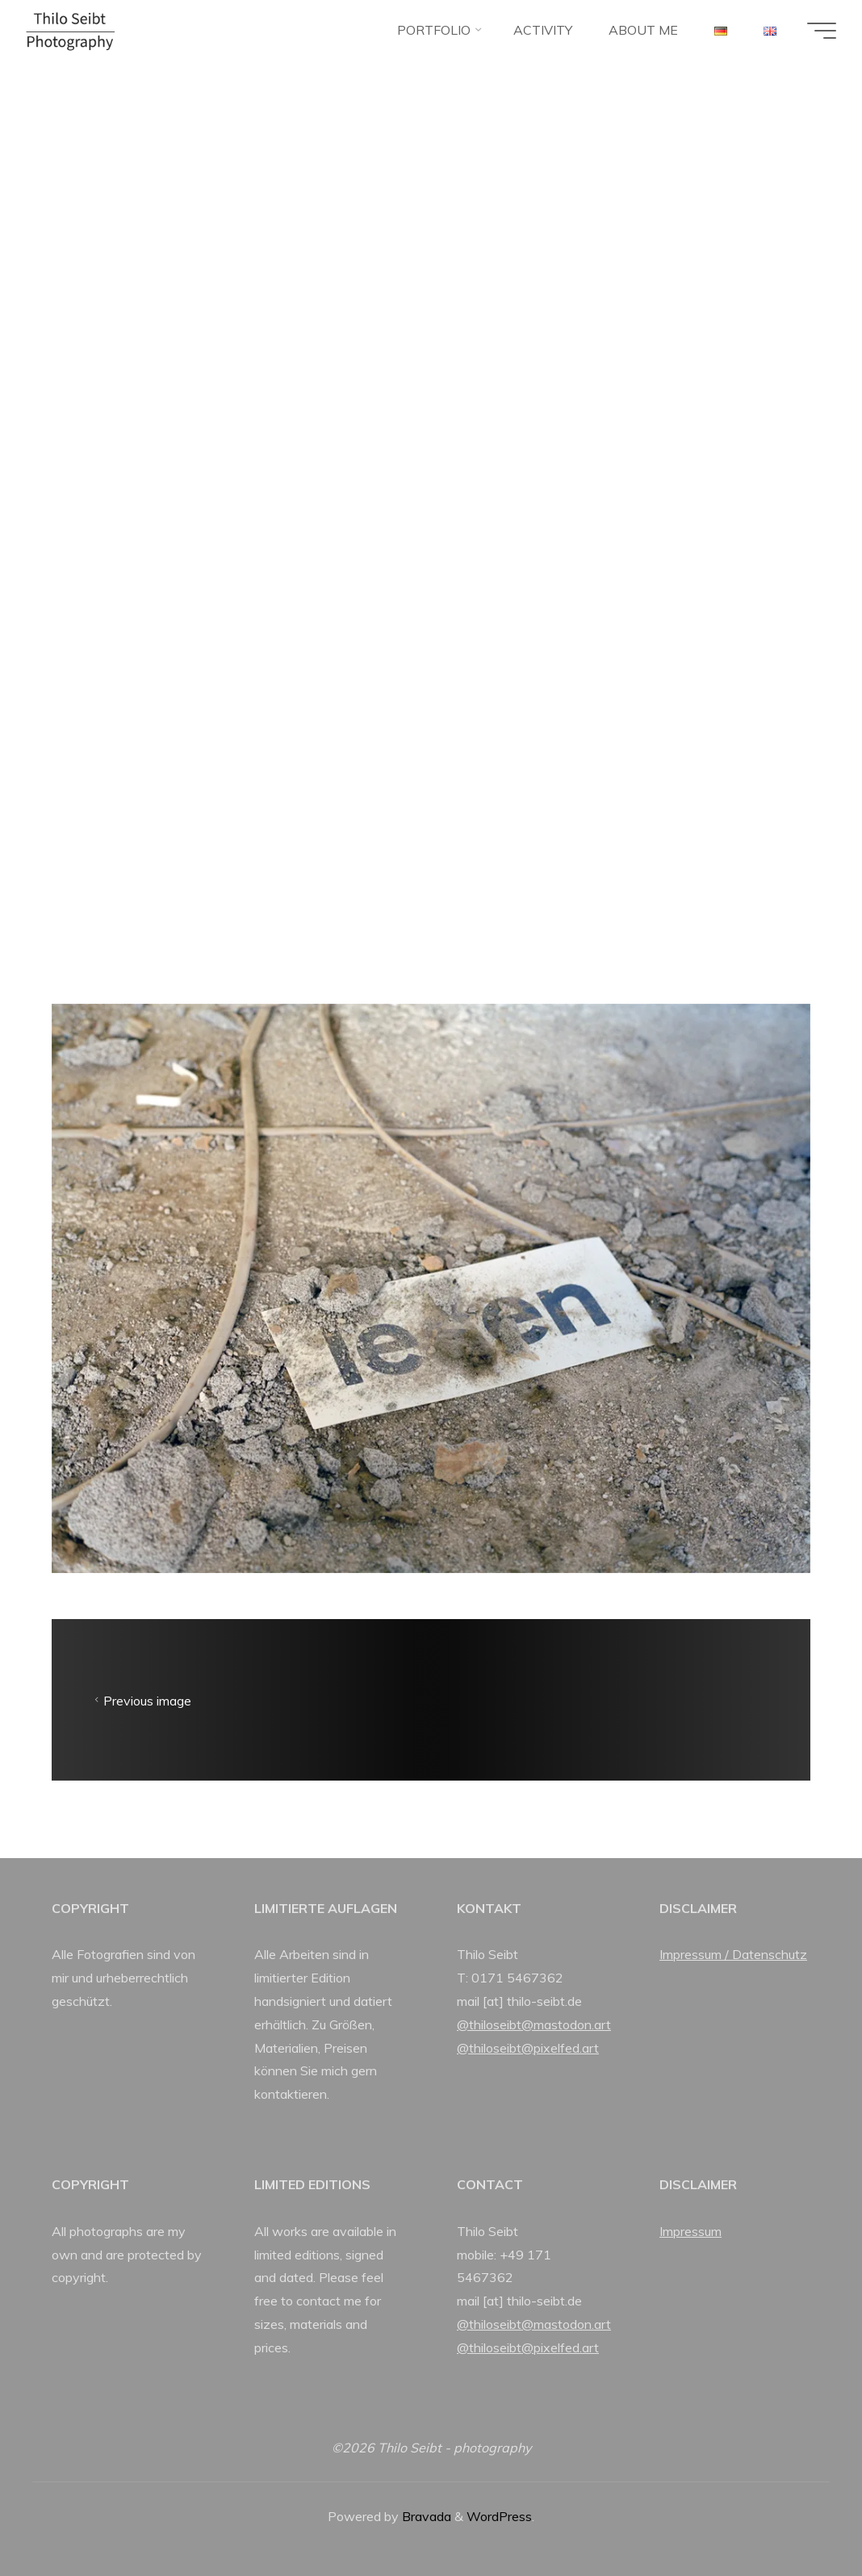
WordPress (499, 2516)
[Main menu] (821, 31)
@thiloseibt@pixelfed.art (528, 2048)
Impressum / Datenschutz (733, 1954)
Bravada (425, 2516)
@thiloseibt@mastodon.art (534, 2024)
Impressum (690, 2231)
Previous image (140, 1700)
